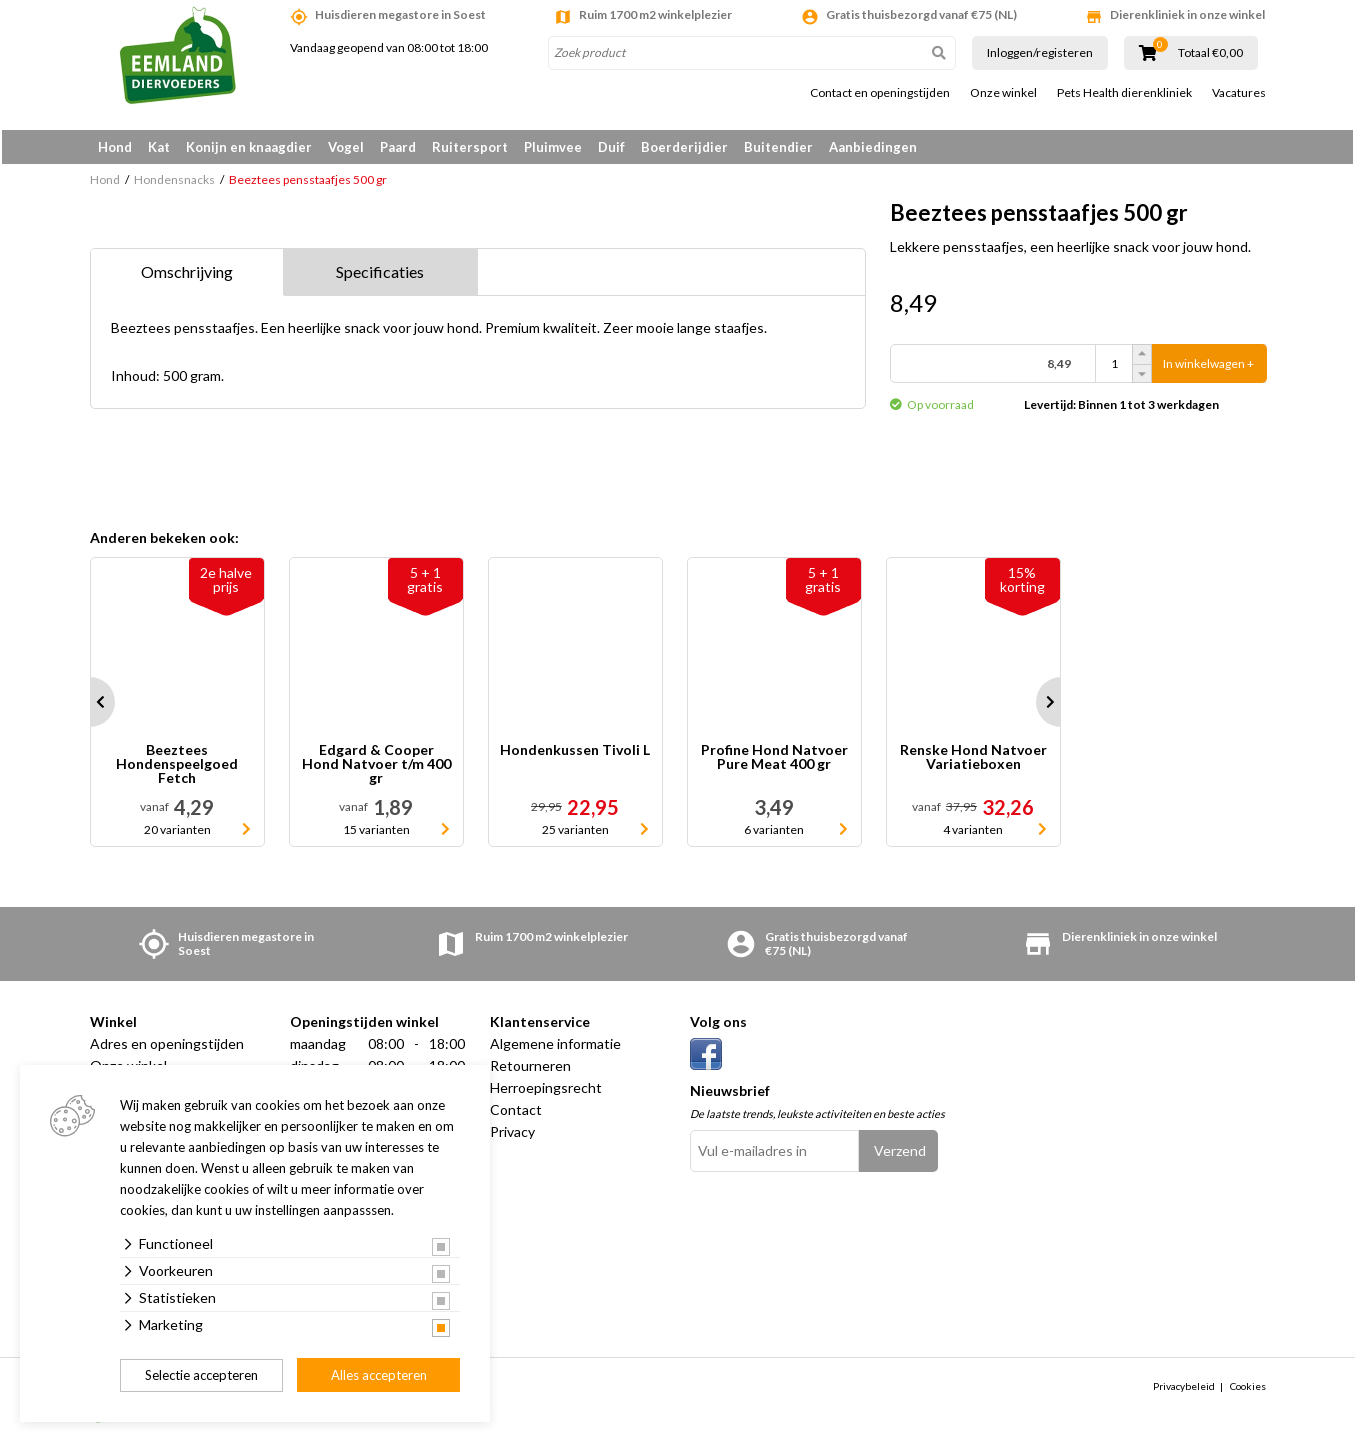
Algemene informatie (555, 1047)
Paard (398, 147)
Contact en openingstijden (880, 93)
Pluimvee (553, 147)
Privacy (512, 1135)
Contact (516, 1113)
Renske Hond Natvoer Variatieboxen (973, 761)
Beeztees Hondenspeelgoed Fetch (177, 768)
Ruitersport (470, 147)
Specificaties (380, 275)
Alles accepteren (379, 1375)
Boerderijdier (684, 147)
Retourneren (530, 1069)
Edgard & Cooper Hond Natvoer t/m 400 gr (376, 768)
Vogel (346, 147)
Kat (159, 147)
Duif (611, 147)
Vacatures (1239, 93)
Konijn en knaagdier (249, 147)
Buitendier (778, 147)
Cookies (1248, 1389)
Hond (115, 147)
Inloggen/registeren (1040, 52)
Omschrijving (187, 275)
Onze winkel (1003, 93)
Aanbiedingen (873, 147)
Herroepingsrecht (546, 1091)
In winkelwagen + (1208, 367)
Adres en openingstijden (167, 1047)
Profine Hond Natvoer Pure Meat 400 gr (774, 761)
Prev (90, 706)
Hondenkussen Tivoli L (575, 754)
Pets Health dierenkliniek (1124, 93)
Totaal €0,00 (1210, 53)
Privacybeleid (1184, 1389)
